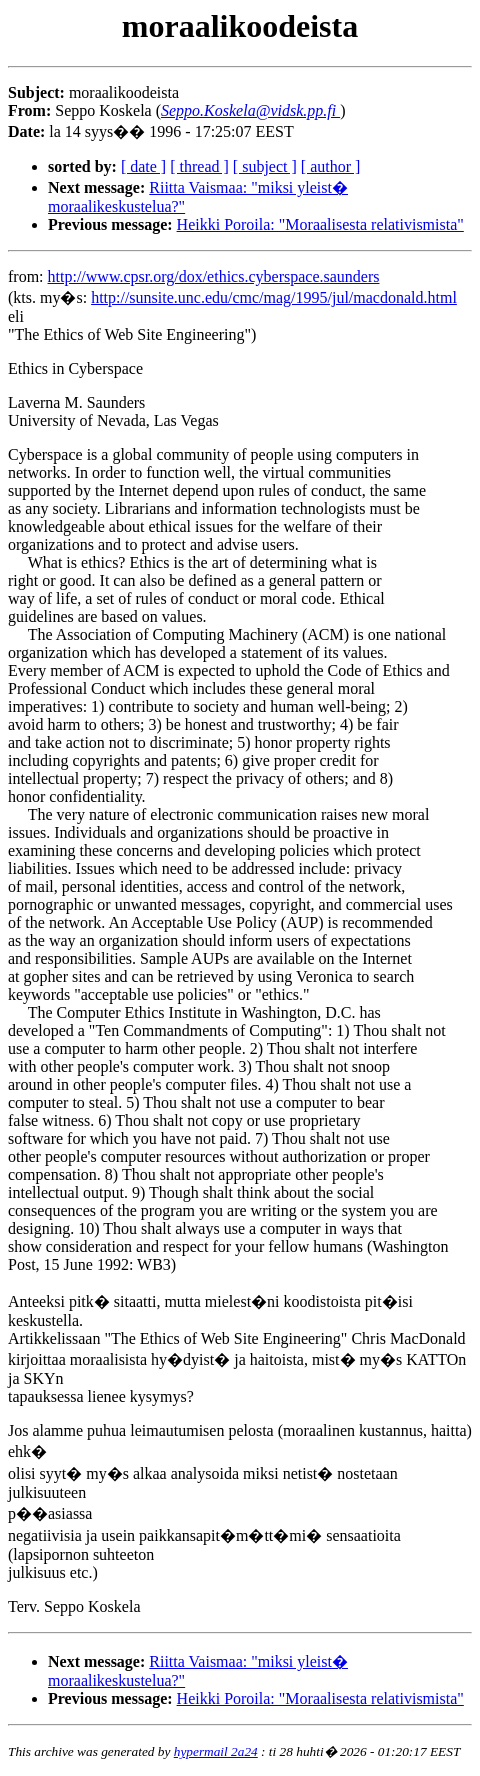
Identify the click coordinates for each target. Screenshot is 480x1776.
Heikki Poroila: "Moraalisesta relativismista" (320, 224)
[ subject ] (265, 166)
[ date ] (143, 166)
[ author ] (331, 166)
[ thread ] (199, 166)
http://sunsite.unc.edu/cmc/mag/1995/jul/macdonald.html (274, 297)
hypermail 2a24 (216, 1751)
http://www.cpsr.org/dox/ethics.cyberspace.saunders (214, 276)
